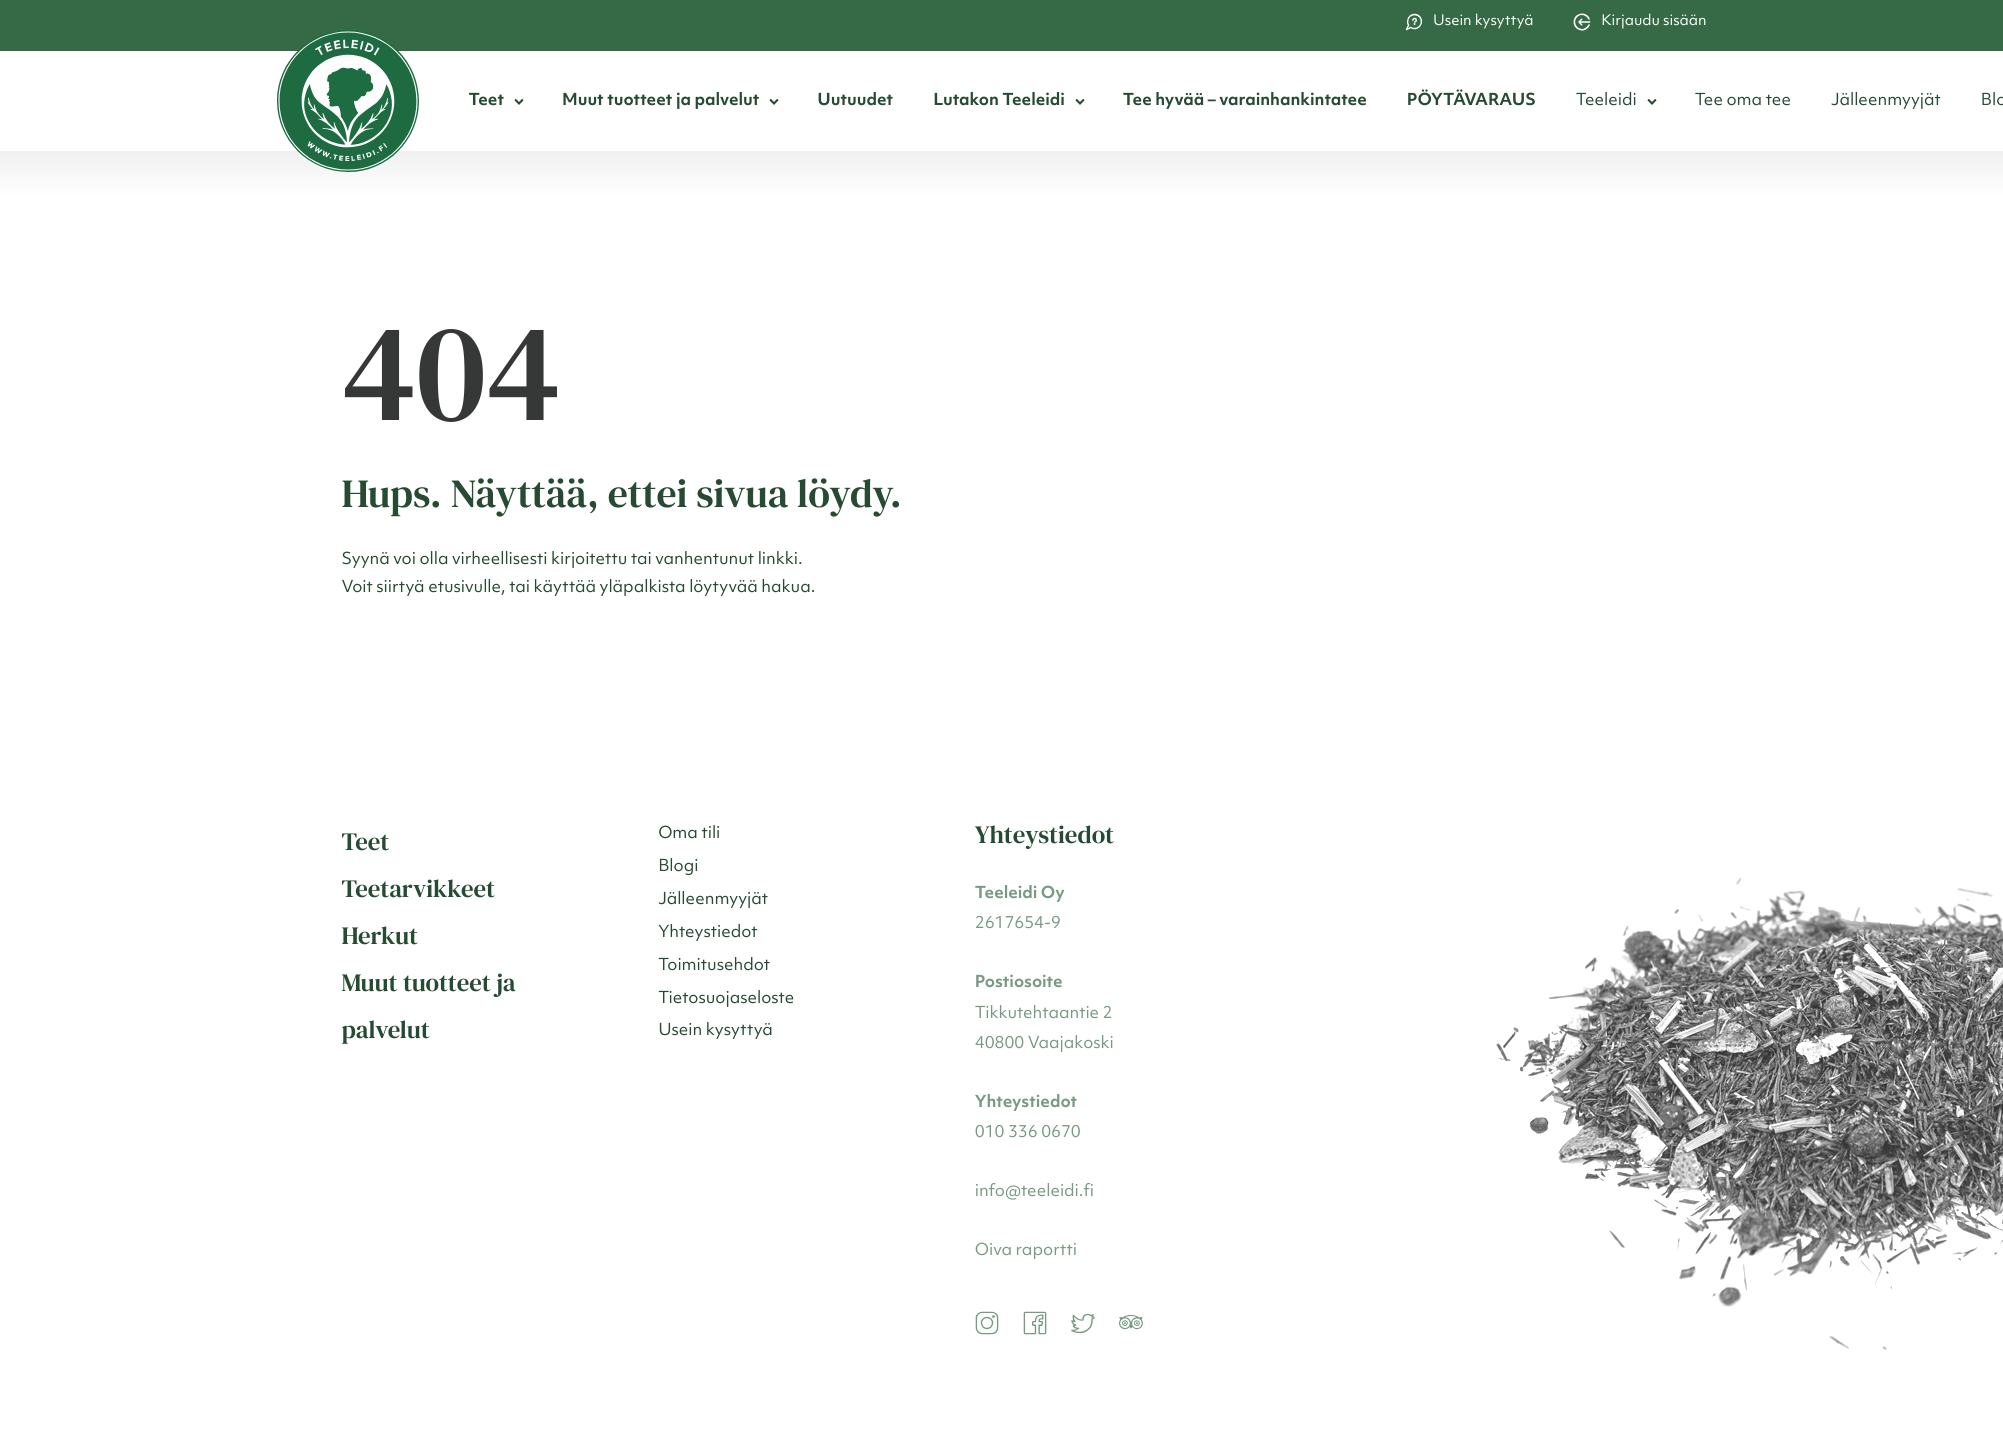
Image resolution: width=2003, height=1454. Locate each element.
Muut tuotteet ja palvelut (660, 101)
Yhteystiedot (707, 933)
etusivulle (464, 588)
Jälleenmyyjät (1886, 101)
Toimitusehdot (714, 966)
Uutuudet (855, 101)
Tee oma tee (1743, 101)
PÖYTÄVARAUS (1471, 101)
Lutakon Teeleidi (999, 101)
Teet (486, 101)
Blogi (678, 867)
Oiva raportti (1026, 1251)
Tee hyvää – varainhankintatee (1245, 101)
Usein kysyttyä (1469, 22)
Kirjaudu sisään (1639, 22)
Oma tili (689, 834)
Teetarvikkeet (418, 889)
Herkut (380, 936)
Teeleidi (1606, 101)
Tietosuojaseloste (726, 999)
